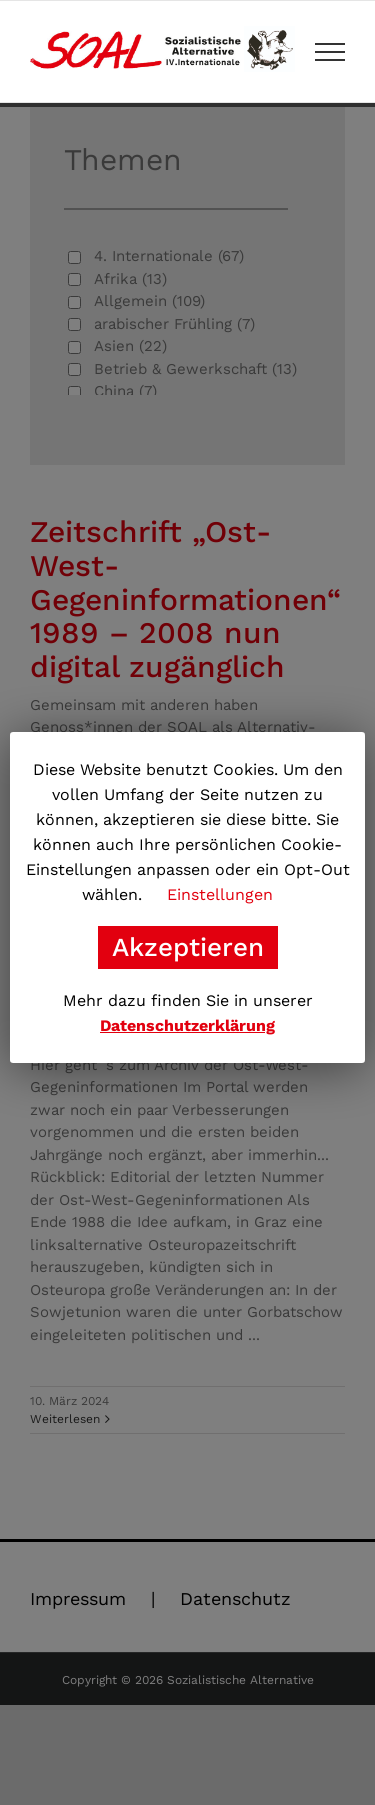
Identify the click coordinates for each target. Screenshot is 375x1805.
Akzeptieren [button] (188, 947)
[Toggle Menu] (330, 52)
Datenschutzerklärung (187, 1025)
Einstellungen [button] (220, 894)
